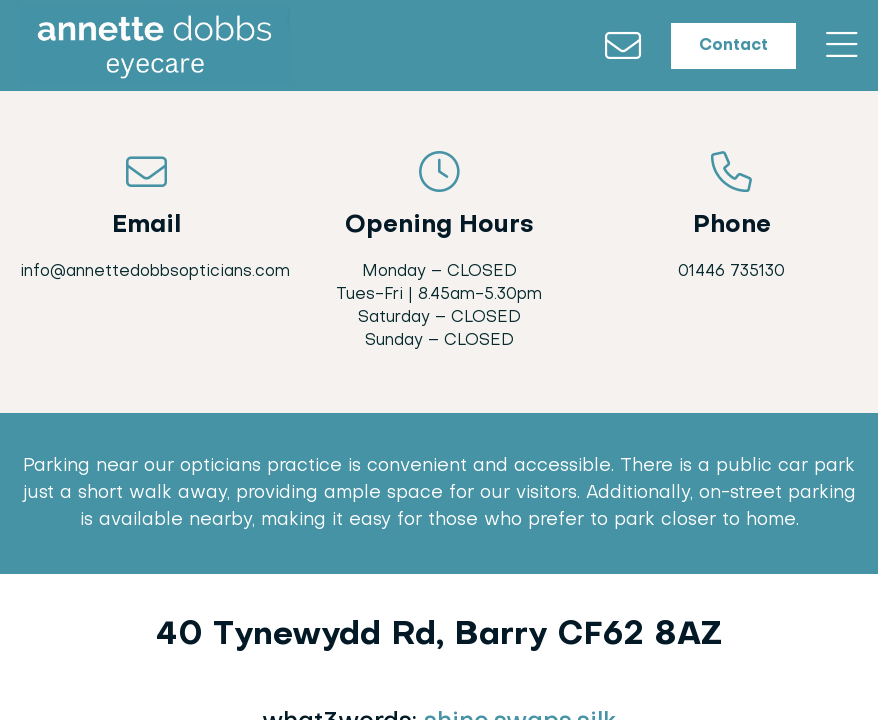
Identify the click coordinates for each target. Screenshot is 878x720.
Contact (733, 46)
